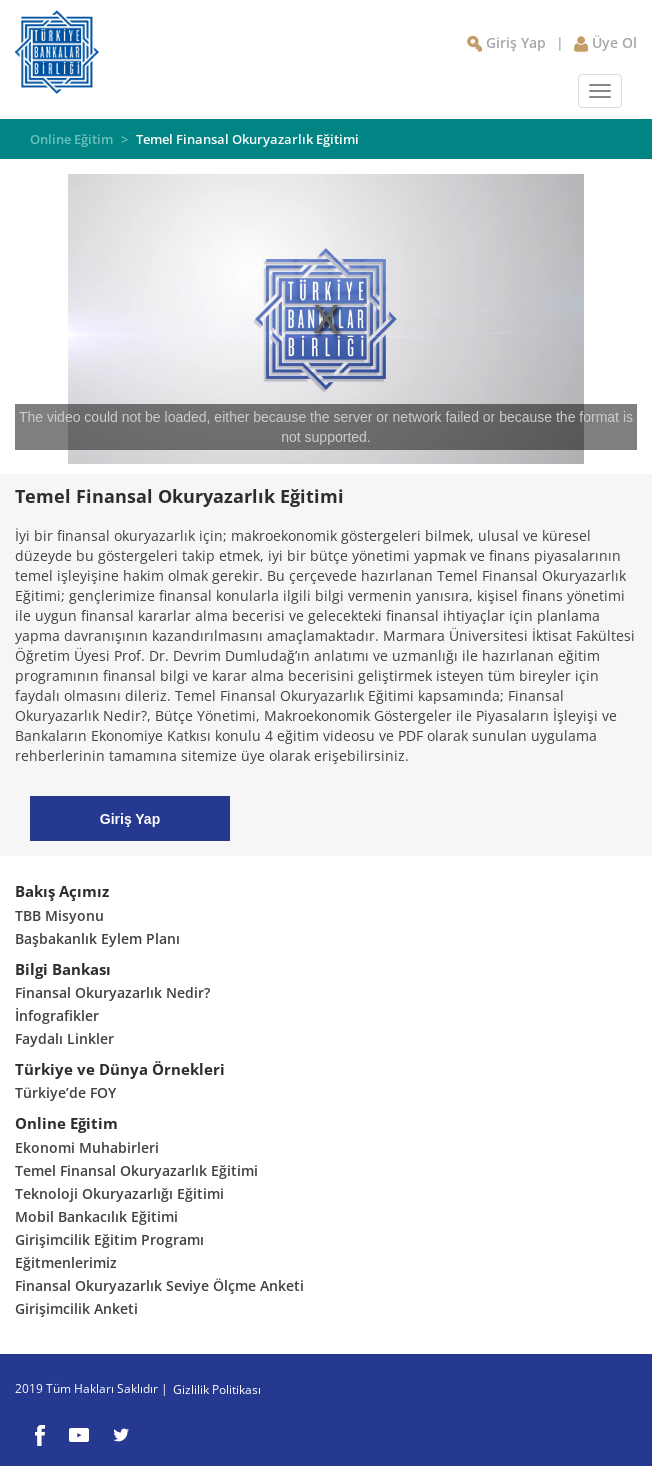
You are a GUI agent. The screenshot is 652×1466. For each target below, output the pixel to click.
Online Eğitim (73, 139)
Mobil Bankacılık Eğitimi (96, 1216)
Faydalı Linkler (64, 1038)
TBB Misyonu (59, 915)
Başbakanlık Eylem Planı (97, 938)
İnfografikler (57, 1015)
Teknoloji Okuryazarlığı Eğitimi (119, 1193)
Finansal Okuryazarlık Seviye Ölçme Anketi (159, 1285)
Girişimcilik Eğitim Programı (109, 1239)
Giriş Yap (130, 819)
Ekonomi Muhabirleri (87, 1147)
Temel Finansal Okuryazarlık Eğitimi (247, 139)
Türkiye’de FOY (65, 1092)
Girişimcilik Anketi (76, 1308)
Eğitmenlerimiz (66, 1262)
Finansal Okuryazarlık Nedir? (112, 992)
